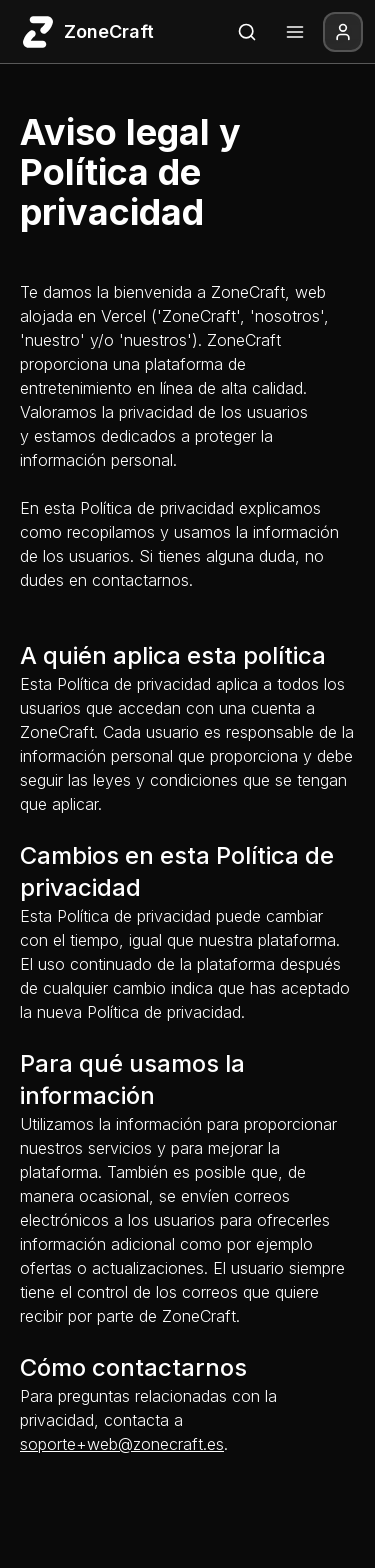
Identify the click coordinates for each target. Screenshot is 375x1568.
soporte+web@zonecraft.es (122, 1444)
